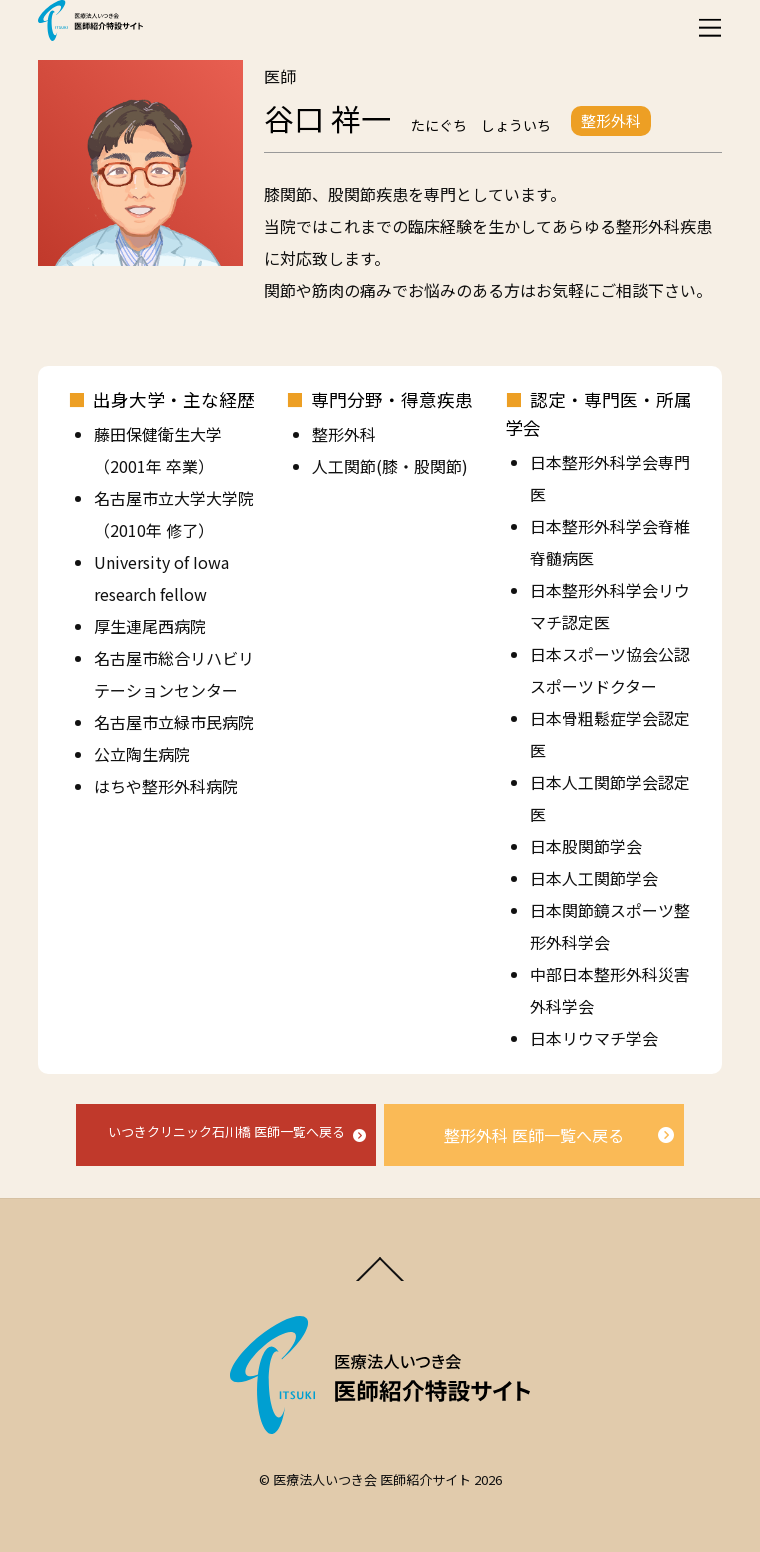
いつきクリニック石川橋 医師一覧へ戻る (226, 1131)
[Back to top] (380, 1279)
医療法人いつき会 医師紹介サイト (372, 1479)
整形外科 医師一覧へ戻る (534, 1135)
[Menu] (710, 27)
